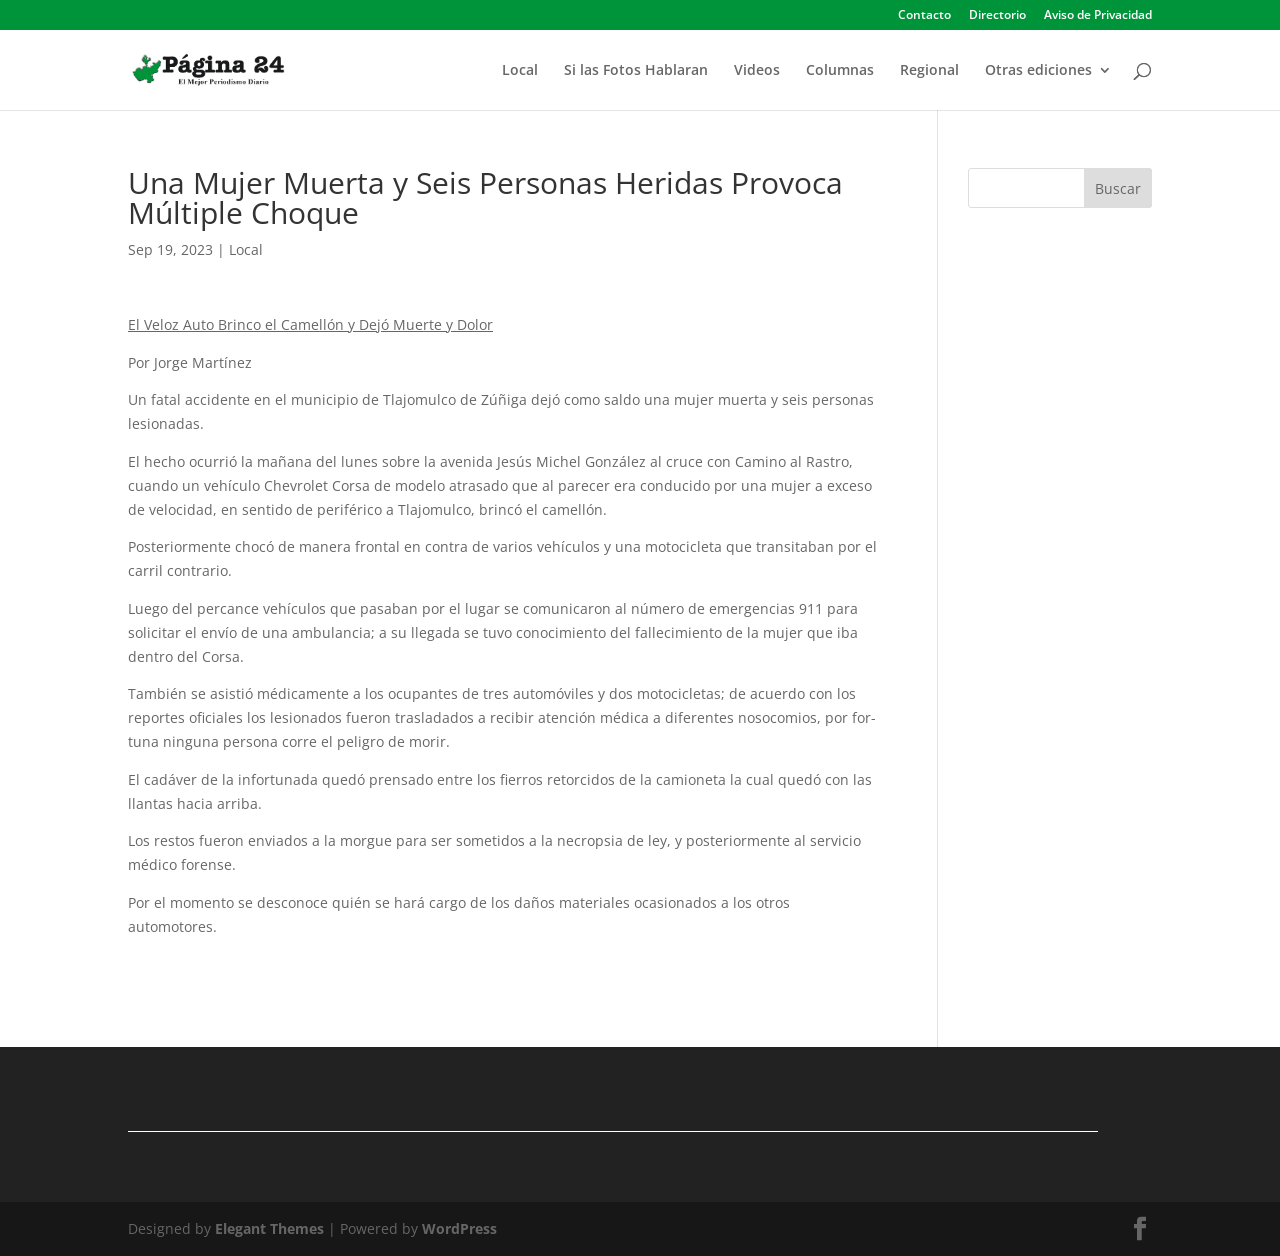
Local (520, 71)
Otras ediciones (1038, 71)
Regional (929, 71)
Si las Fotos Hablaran (636, 71)
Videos (757, 71)
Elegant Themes (269, 1228)
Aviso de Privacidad (1098, 16)
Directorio (997, 16)
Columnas (840, 71)
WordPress (459, 1228)
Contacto (924, 16)
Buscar (1118, 188)
